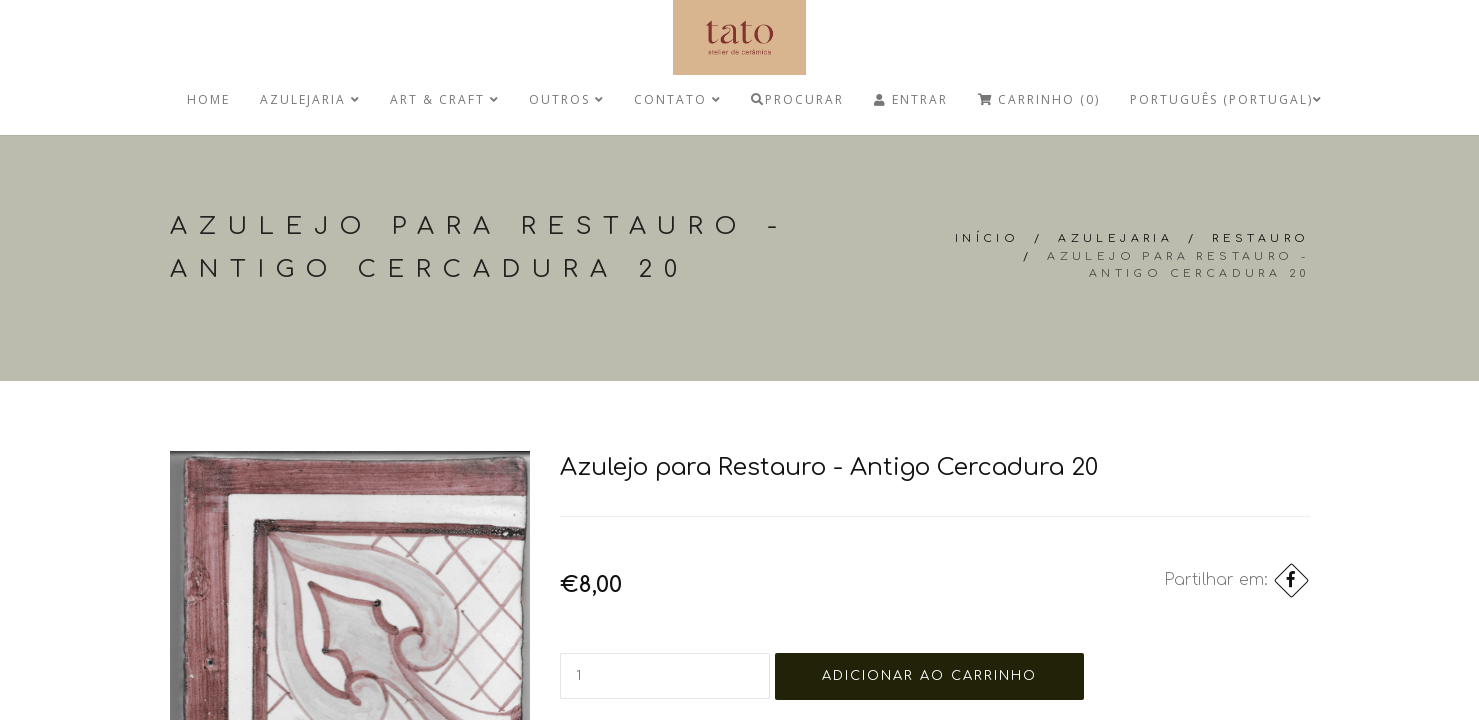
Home (208, 99)
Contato (677, 99)
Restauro (1260, 238)
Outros (566, 99)
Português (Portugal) (1226, 99)
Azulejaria (310, 99)
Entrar (911, 99)
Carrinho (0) (1039, 99)
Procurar (797, 99)
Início (987, 238)
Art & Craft (444, 99)
